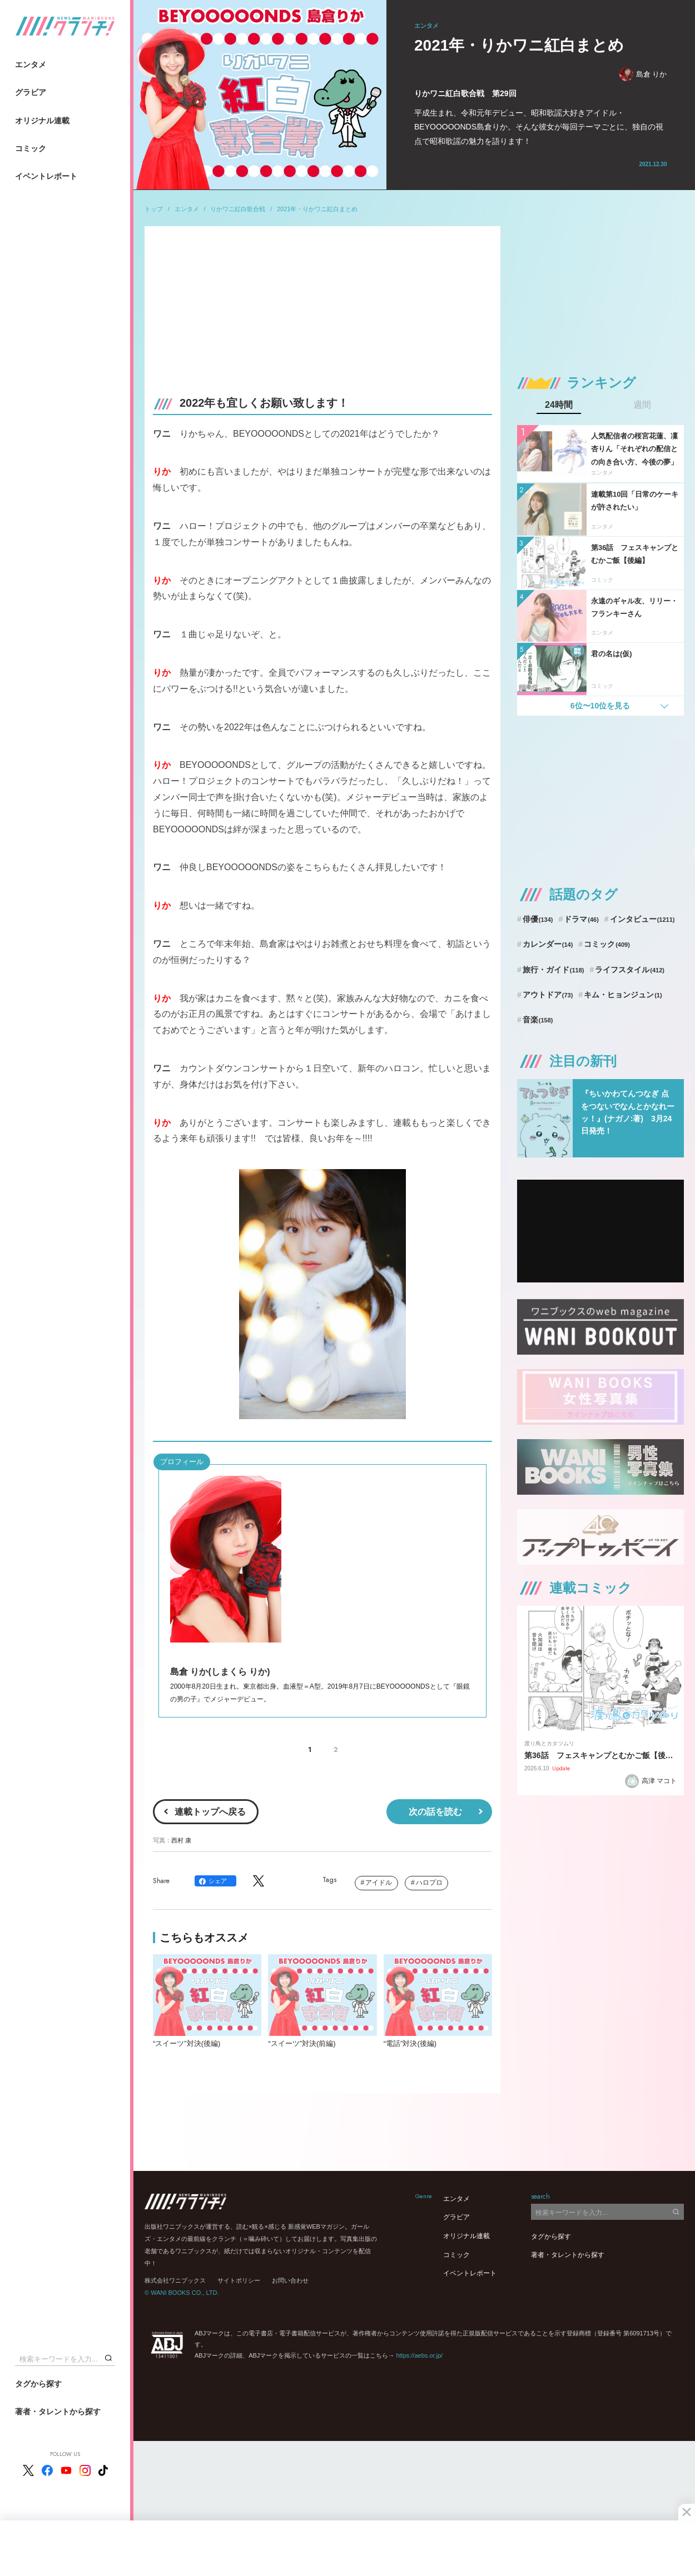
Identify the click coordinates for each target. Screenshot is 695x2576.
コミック (30, 148)
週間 (642, 405)
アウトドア (548, 994)
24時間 (559, 405)
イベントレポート (46, 176)
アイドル (378, 1882)
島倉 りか (643, 74)
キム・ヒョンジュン (623, 994)
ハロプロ (429, 1882)
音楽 (538, 1019)
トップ (154, 209)
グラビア (30, 92)
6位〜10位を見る (600, 705)
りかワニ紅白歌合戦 (237, 209)
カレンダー (548, 944)
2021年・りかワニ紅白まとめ (317, 209)
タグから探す (38, 2383)
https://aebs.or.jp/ (419, 2355)
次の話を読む (435, 1811)
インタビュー (642, 919)
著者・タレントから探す (58, 2411)
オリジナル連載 (42, 120)
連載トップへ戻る (210, 1811)
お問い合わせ (290, 2280)
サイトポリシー (238, 2280)
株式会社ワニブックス (175, 2280)
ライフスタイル (629, 969)
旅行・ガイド (553, 969)
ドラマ (581, 919)
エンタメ (30, 64)
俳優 (538, 919)
